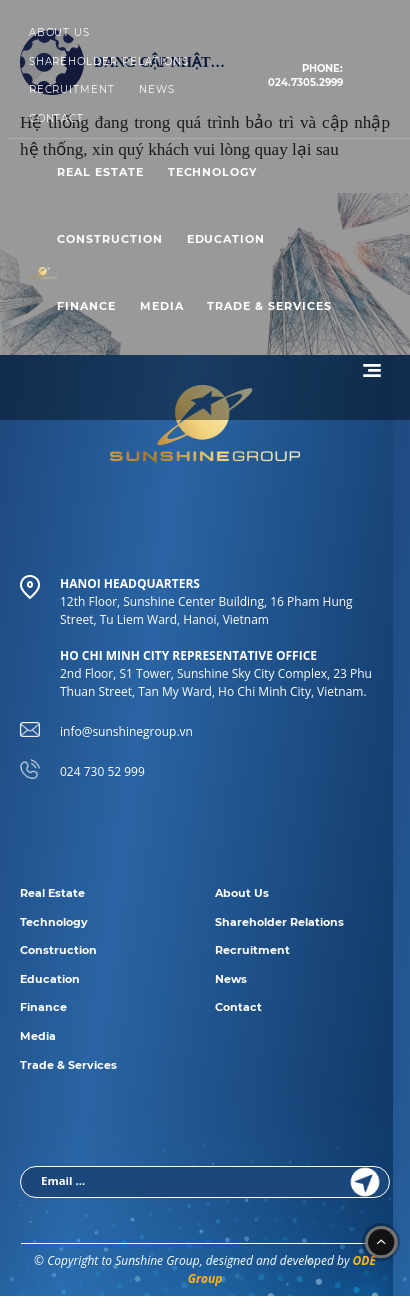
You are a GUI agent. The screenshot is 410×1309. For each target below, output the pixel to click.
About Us (60, 32)
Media (162, 306)
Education (226, 239)
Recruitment (72, 89)
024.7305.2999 (305, 75)
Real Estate (100, 172)
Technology (213, 172)
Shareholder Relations (109, 61)
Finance (86, 306)
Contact (57, 118)
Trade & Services (269, 306)
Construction (109, 239)
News (157, 89)
